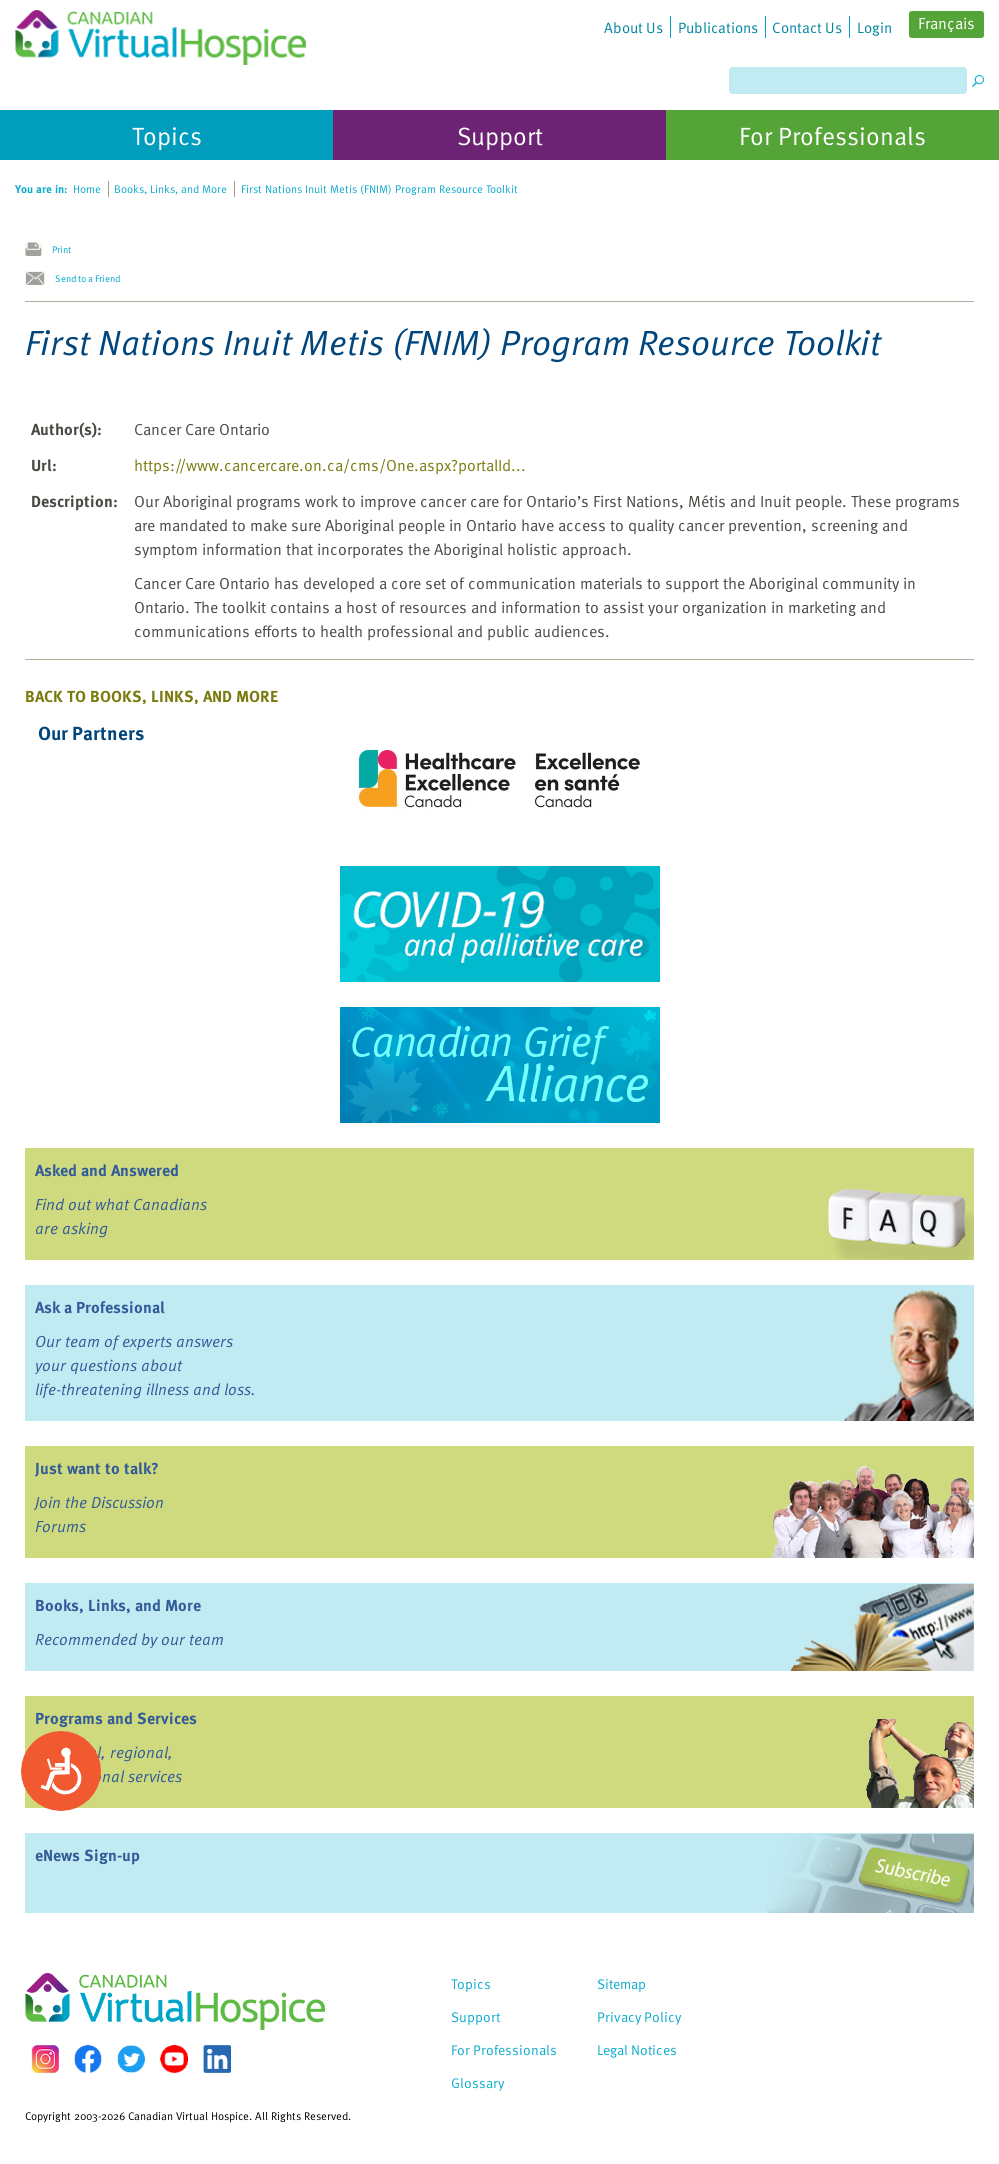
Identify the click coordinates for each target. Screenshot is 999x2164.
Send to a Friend (87, 278)
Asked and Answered (107, 1170)
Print (61, 249)
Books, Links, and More (118, 1605)
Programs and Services (116, 1718)
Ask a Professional (100, 1307)
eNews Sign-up (87, 1855)
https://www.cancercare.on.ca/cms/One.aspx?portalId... (330, 465)
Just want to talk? (97, 1468)
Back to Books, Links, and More (151, 696)
